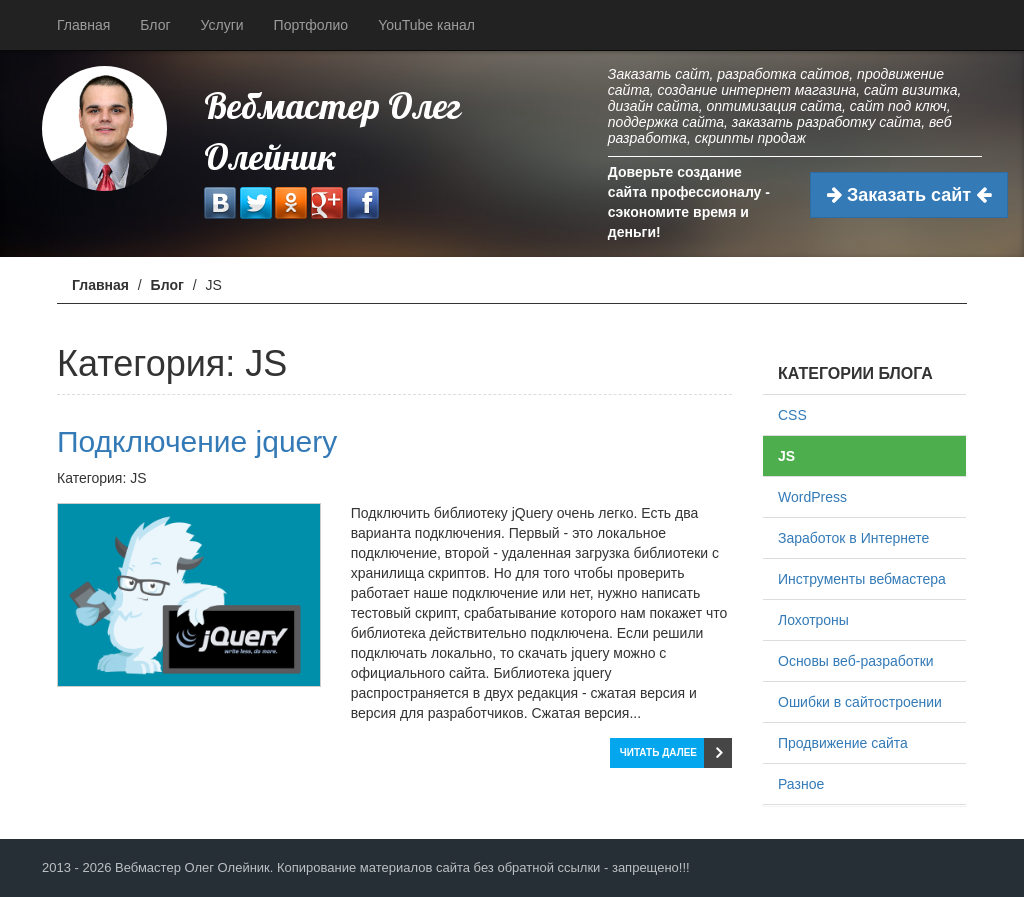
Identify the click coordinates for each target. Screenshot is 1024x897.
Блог (155, 25)
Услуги (222, 25)
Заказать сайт (909, 195)
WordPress (812, 497)
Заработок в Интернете (853, 538)
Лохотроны (813, 620)
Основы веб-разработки (856, 661)
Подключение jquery (197, 441)
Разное (801, 784)
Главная (83, 25)
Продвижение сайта (843, 743)
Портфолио (311, 25)
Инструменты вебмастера (862, 579)
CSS (792, 415)
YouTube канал (426, 25)
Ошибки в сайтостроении (860, 702)
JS (786, 456)
